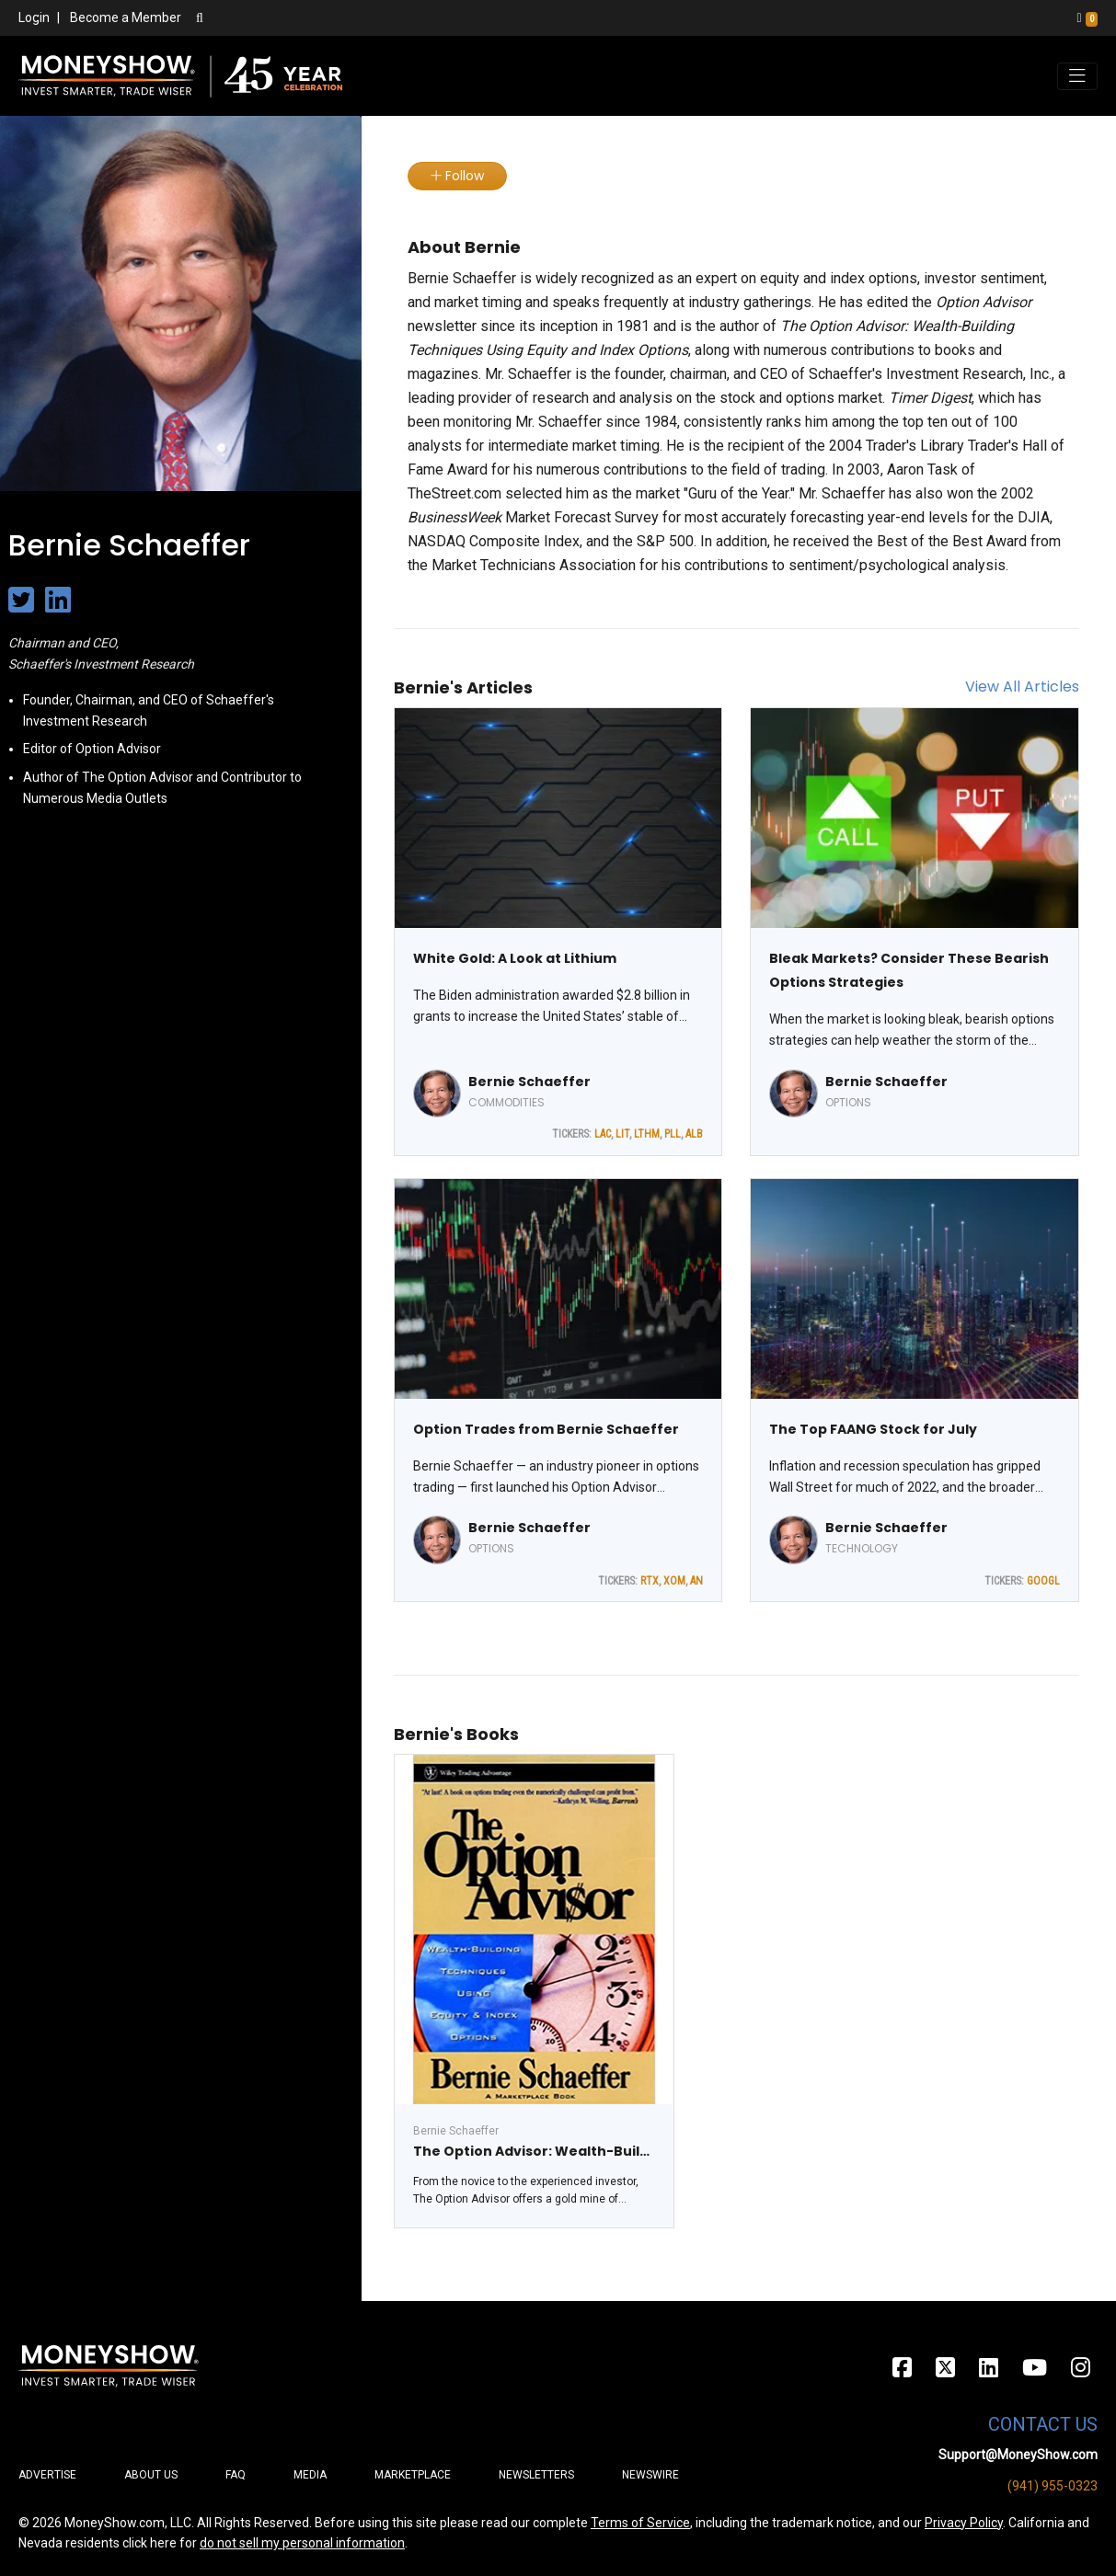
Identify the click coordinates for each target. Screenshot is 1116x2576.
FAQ (235, 2474)
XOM (674, 1580)
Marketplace (412, 2474)
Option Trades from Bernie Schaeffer (546, 1429)
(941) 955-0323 (1052, 2486)
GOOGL (1043, 1580)
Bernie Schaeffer (529, 1081)
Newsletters (536, 2474)
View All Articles (1022, 686)
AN (696, 1580)
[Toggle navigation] (1077, 76)
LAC (602, 1134)
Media (310, 2474)
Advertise (47, 2474)
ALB (694, 1134)
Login (34, 17)
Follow (457, 175)
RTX (649, 1580)
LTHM (647, 1134)
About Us (151, 2474)
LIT (622, 1134)
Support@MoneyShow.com (1018, 2454)
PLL (672, 1134)
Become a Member (125, 17)
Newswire (650, 2474)
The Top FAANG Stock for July (873, 1429)
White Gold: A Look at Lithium (514, 958)
